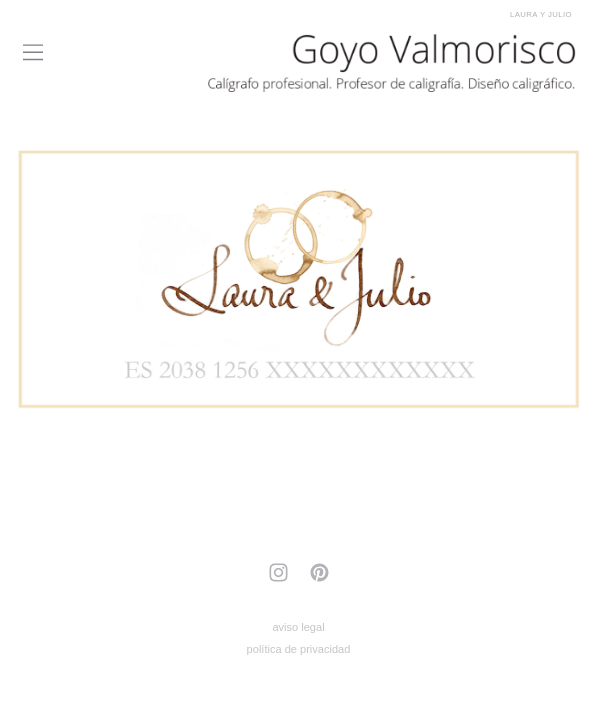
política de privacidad (299, 649)
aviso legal (298, 627)
